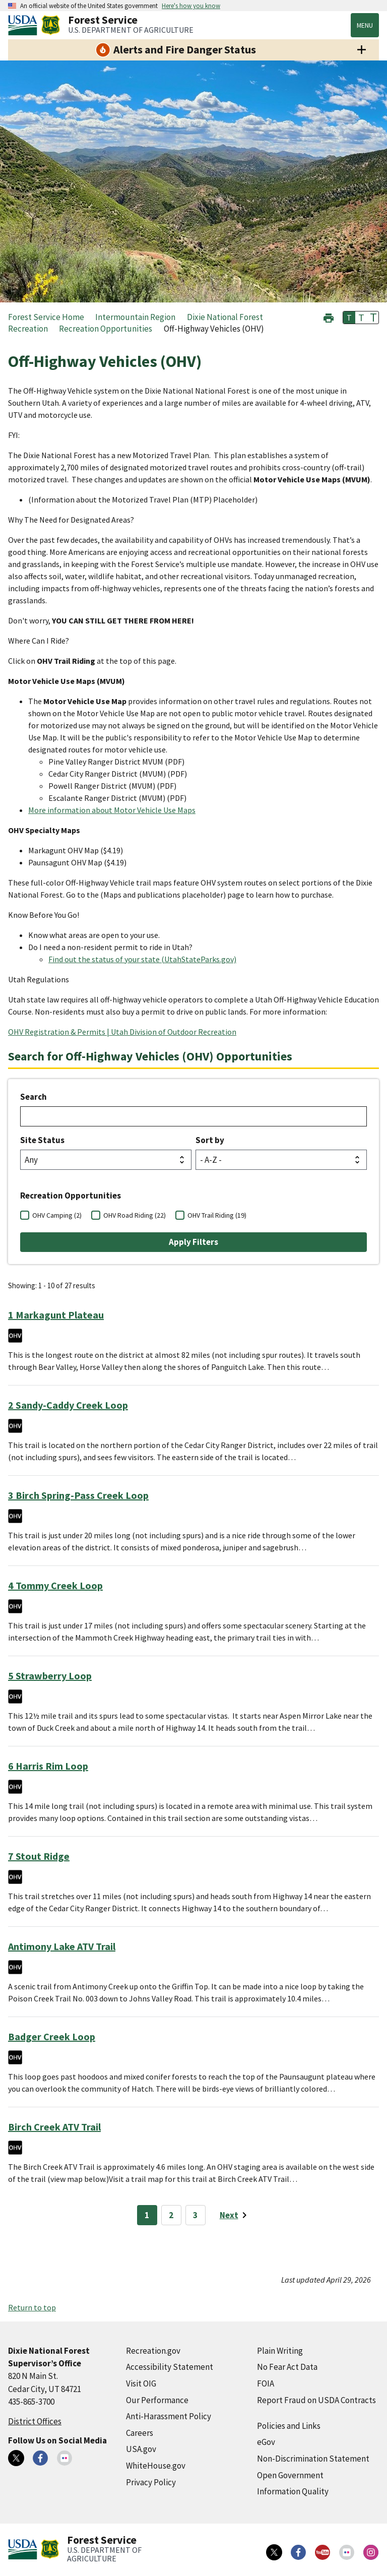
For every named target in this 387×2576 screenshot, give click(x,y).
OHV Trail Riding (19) (216, 1215)
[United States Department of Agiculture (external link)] (24, 25)
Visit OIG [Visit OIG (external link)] (141, 2383)
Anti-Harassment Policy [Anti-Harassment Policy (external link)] (168, 2416)
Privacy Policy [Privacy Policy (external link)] (151, 2482)
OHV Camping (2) (57, 1215)
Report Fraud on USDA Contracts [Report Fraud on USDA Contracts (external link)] (316, 2400)
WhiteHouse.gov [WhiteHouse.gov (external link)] (155, 2465)
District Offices (34, 2421)
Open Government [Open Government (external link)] (290, 2475)
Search (33, 1096)
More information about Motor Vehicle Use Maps (112, 810)
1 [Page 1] (147, 2215)
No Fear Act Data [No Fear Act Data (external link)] (287, 2366)
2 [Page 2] (171, 2215)
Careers (139, 2432)
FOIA (265, 2383)
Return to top (32, 2307)
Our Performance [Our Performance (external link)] (157, 2400)
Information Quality (293, 2491)
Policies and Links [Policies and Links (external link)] (288, 2425)
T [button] (349, 317)
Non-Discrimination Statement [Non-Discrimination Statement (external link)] (313, 2458)
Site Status (42, 1140)
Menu (365, 25)
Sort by (210, 1140)
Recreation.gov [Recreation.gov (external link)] (153, 2350)
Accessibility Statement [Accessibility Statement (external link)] (169, 2366)
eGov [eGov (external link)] (266, 2441)
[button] (328, 316)
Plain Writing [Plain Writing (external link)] (280, 2350)
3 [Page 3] (195, 2215)
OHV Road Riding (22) (134, 1215)
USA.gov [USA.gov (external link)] (141, 2449)
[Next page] (235, 2215)
